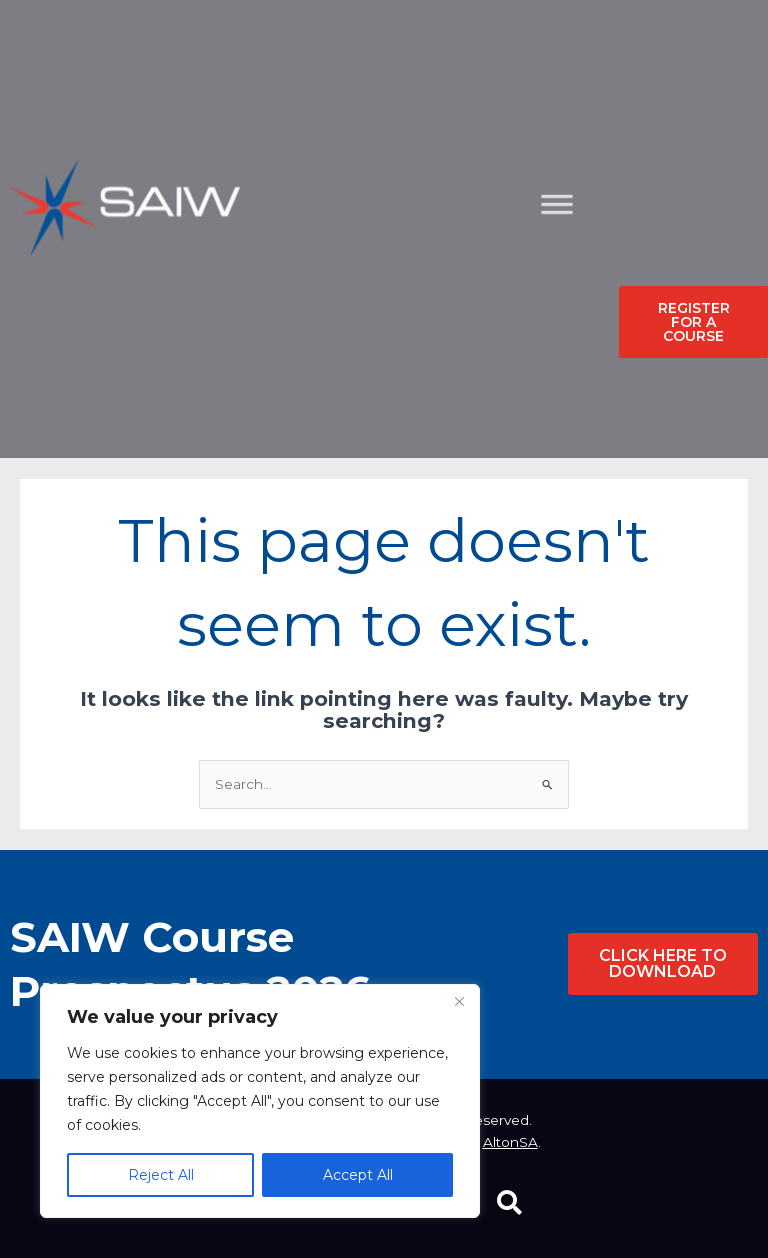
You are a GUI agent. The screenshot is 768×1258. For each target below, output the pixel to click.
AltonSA (510, 1142)
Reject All (161, 1175)
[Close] (459, 1001)
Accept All (358, 1175)
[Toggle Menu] (573, 305)
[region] (260, 1101)
